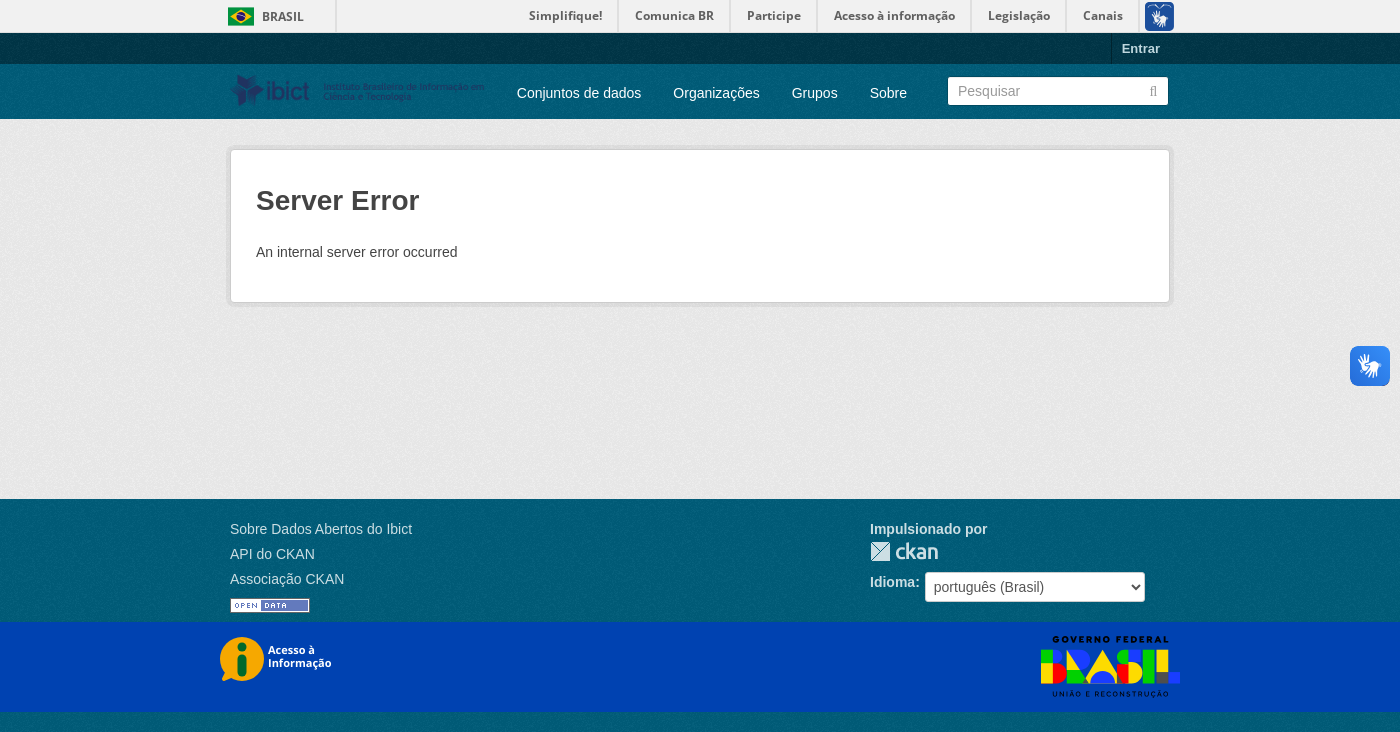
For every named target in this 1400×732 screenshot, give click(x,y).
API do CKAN (272, 554)
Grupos (815, 93)
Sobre (888, 93)
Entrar (1141, 48)
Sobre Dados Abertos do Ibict (321, 529)
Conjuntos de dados (579, 93)
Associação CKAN (287, 579)
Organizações (716, 93)
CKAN (904, 551)
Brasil (283, 16)
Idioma (892, 582)
